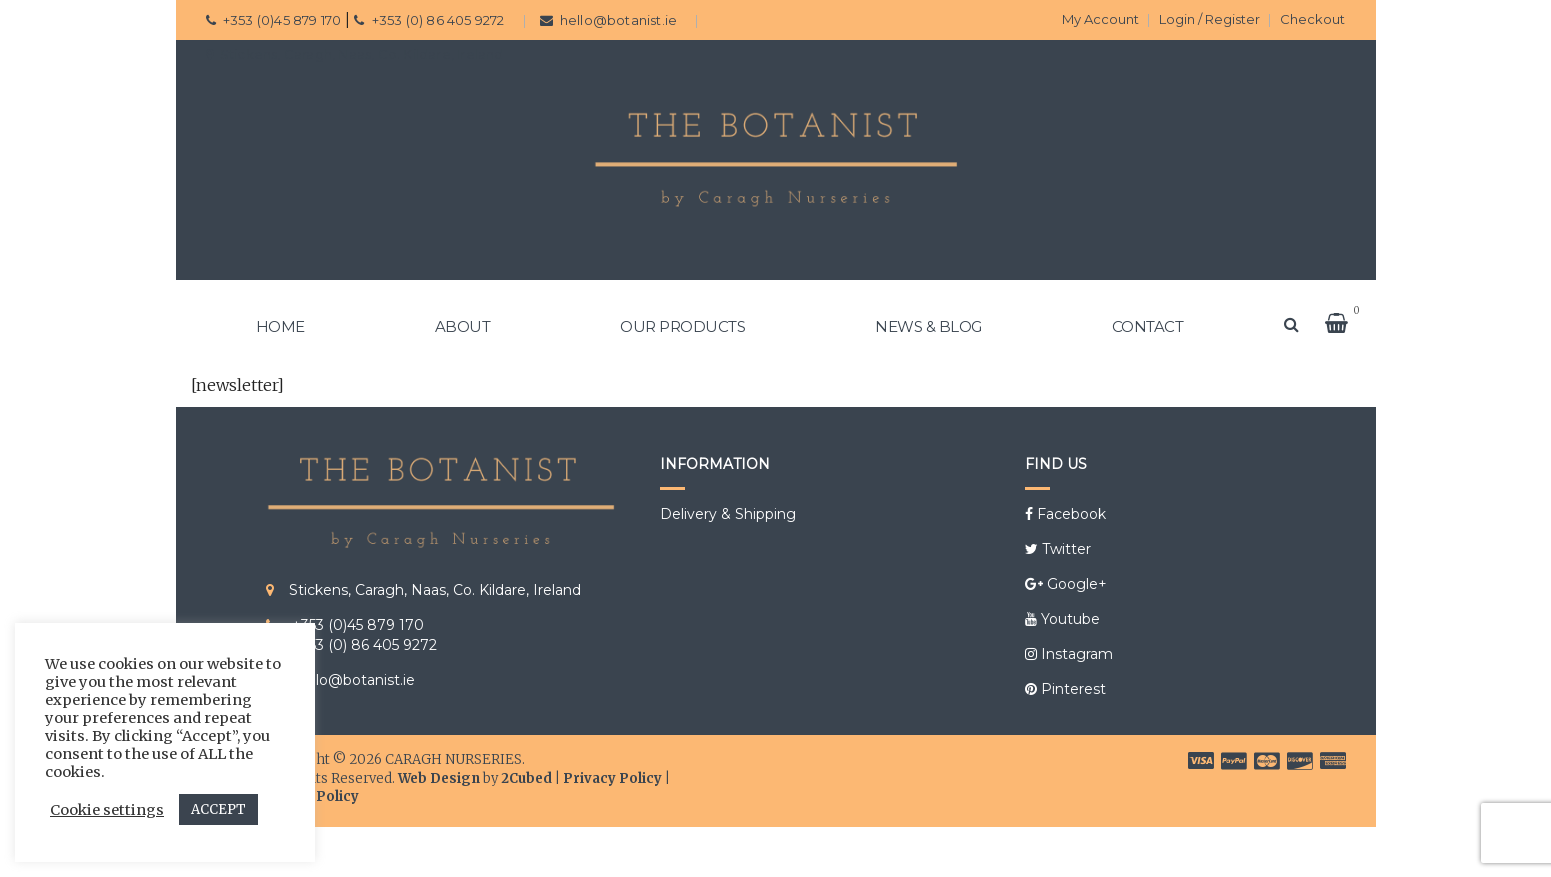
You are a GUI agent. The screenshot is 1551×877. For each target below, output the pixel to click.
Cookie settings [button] (107, 810)
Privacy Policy (612, 778)
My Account (1100, 19)
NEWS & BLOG (928, 326)
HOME (280, 326)
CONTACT (1148, 326)
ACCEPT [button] (218, 809)
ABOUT (463, 326)
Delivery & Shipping (728, 514)
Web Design (439, 778)
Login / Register (1209, 19)
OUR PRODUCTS (682, 326)
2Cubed (526, 778)
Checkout (1312, 19)
